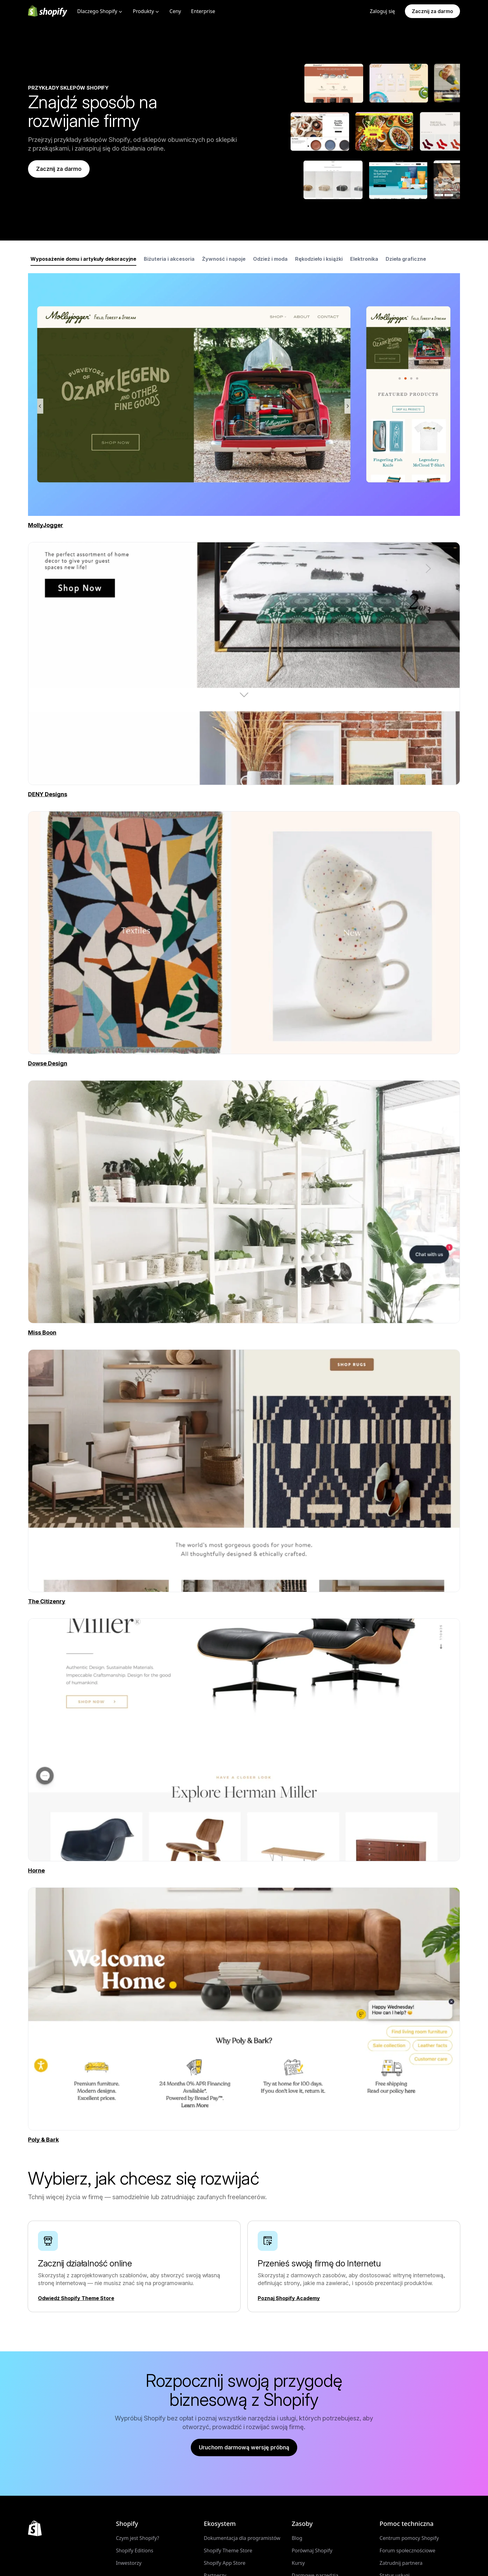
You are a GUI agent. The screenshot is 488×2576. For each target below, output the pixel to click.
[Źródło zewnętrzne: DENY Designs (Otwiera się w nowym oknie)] (244, 794)
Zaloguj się (382, 11)
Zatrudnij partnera (401, 2563)
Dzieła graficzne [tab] (406, 259)
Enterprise (203, 11)
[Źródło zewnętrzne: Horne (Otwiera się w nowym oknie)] (244, 1870)
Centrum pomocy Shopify (409, 2538)
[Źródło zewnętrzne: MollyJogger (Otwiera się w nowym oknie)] (46, 525)
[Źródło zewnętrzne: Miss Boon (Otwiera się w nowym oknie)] (244, 1332)
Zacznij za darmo (432, 11)
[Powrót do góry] (35, 2528)
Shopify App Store (225, 2563)
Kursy (298, 2563)
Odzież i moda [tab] (270, 259)
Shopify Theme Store (228, 2550)
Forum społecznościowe (407, 2550)
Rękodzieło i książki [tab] (319, 259)
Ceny (175, 11)
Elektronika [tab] (364, 259)
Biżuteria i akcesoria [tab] (169, 259)
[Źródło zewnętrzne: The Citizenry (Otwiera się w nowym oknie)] (244, 1601)
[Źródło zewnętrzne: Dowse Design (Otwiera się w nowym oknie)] (244, 1063)
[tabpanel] (244, 394)
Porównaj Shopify (312, 2550)
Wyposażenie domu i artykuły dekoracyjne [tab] (83, 259)
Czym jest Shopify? (137, 2538)
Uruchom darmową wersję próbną (244, 2447)
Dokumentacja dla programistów (242, 2538)
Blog (297, 2538)
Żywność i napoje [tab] (224, 259)
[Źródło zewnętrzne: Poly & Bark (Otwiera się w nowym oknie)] (244, 2139)
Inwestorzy (128, 2563)
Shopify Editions (134, 2550)
